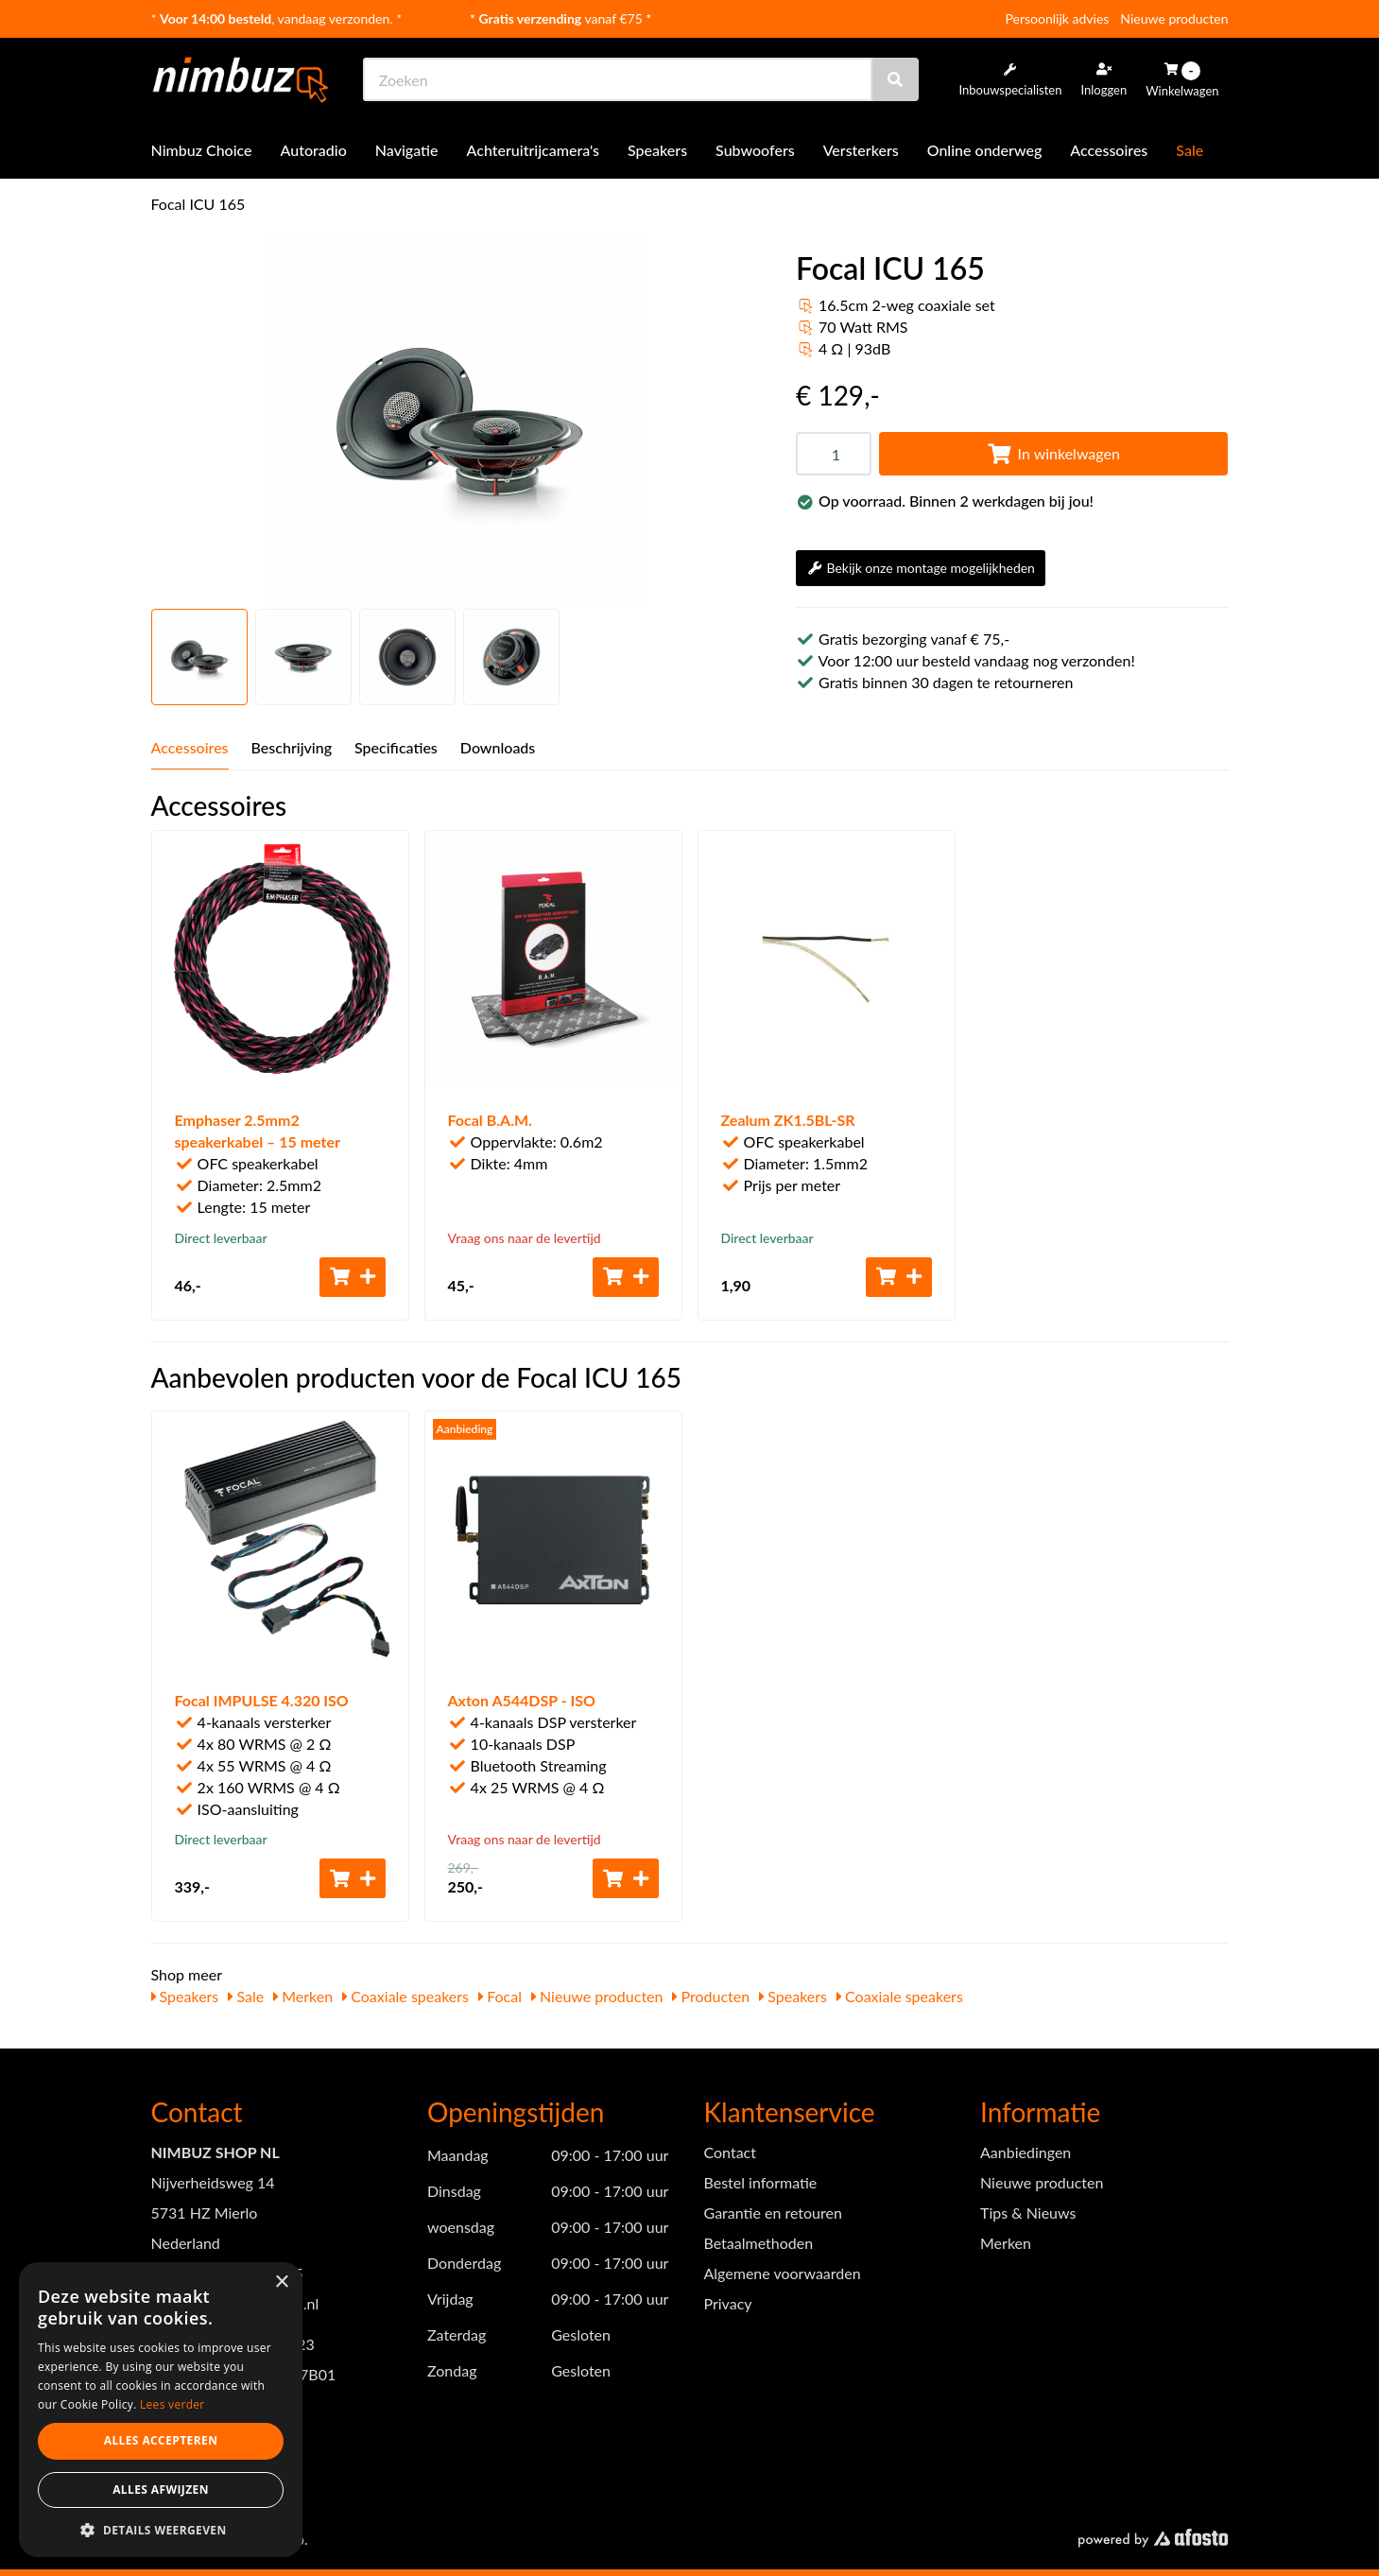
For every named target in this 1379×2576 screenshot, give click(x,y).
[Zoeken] (895, 79)
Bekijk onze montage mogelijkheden (920, 568)
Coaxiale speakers (405, 1996)
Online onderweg (985, 150)
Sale (1189, 150)
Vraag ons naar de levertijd (524, 1238)
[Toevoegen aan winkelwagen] (352, 1277)
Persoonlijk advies (1058, 18)
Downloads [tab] (498, 747)
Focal (500, 1996)
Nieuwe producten (1174, 18)
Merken (303, 1996)
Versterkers (861, 150)
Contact (730, 2152)
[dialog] (160, 2410)
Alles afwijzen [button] (160, 2489)
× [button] (281, 2282)
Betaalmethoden (759, 2243)
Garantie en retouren (773, 2213)
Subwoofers (755, 150)
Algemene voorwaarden (782, 2273)
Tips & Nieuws (1028, 2213)
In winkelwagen (1054, 453)
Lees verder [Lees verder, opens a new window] (172, 2404)
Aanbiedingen (1025, 2152)
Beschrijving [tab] (291, 747)
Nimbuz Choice (201, 150)
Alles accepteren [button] (161, 2440)
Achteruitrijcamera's (533, 150)
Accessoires (1108, 150)
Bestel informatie (761, 2182)
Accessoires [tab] (190, 747)
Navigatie (407, 150)
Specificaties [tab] (396, 747)
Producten (711, 1996)
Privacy (728, 2303)
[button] (161, 2529)
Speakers (657, 150)
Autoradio (314, 150)
